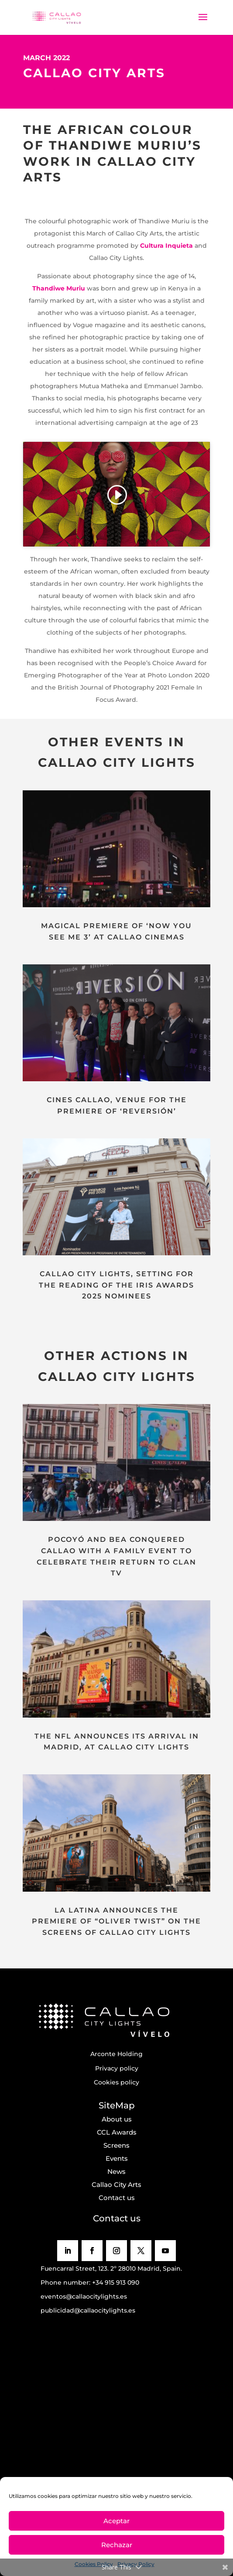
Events (117, 2158)
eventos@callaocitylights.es (84, 2296)
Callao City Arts (116, 2184)
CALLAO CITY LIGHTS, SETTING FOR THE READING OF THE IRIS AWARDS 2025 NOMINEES (116, 1285)
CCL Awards (117, 2132)
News (116, 2171)
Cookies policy (116, 2082)
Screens (116, 2145)
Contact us (117, 2197)
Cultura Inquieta (166, 245)
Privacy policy (116, 2068)
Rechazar (116, 2545)
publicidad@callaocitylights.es (88, 2310)
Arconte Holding (116, 2054)
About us (117, 2119)
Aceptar (116, 2521)
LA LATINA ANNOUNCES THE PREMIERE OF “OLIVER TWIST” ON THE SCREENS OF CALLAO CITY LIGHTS (116, 1921)
